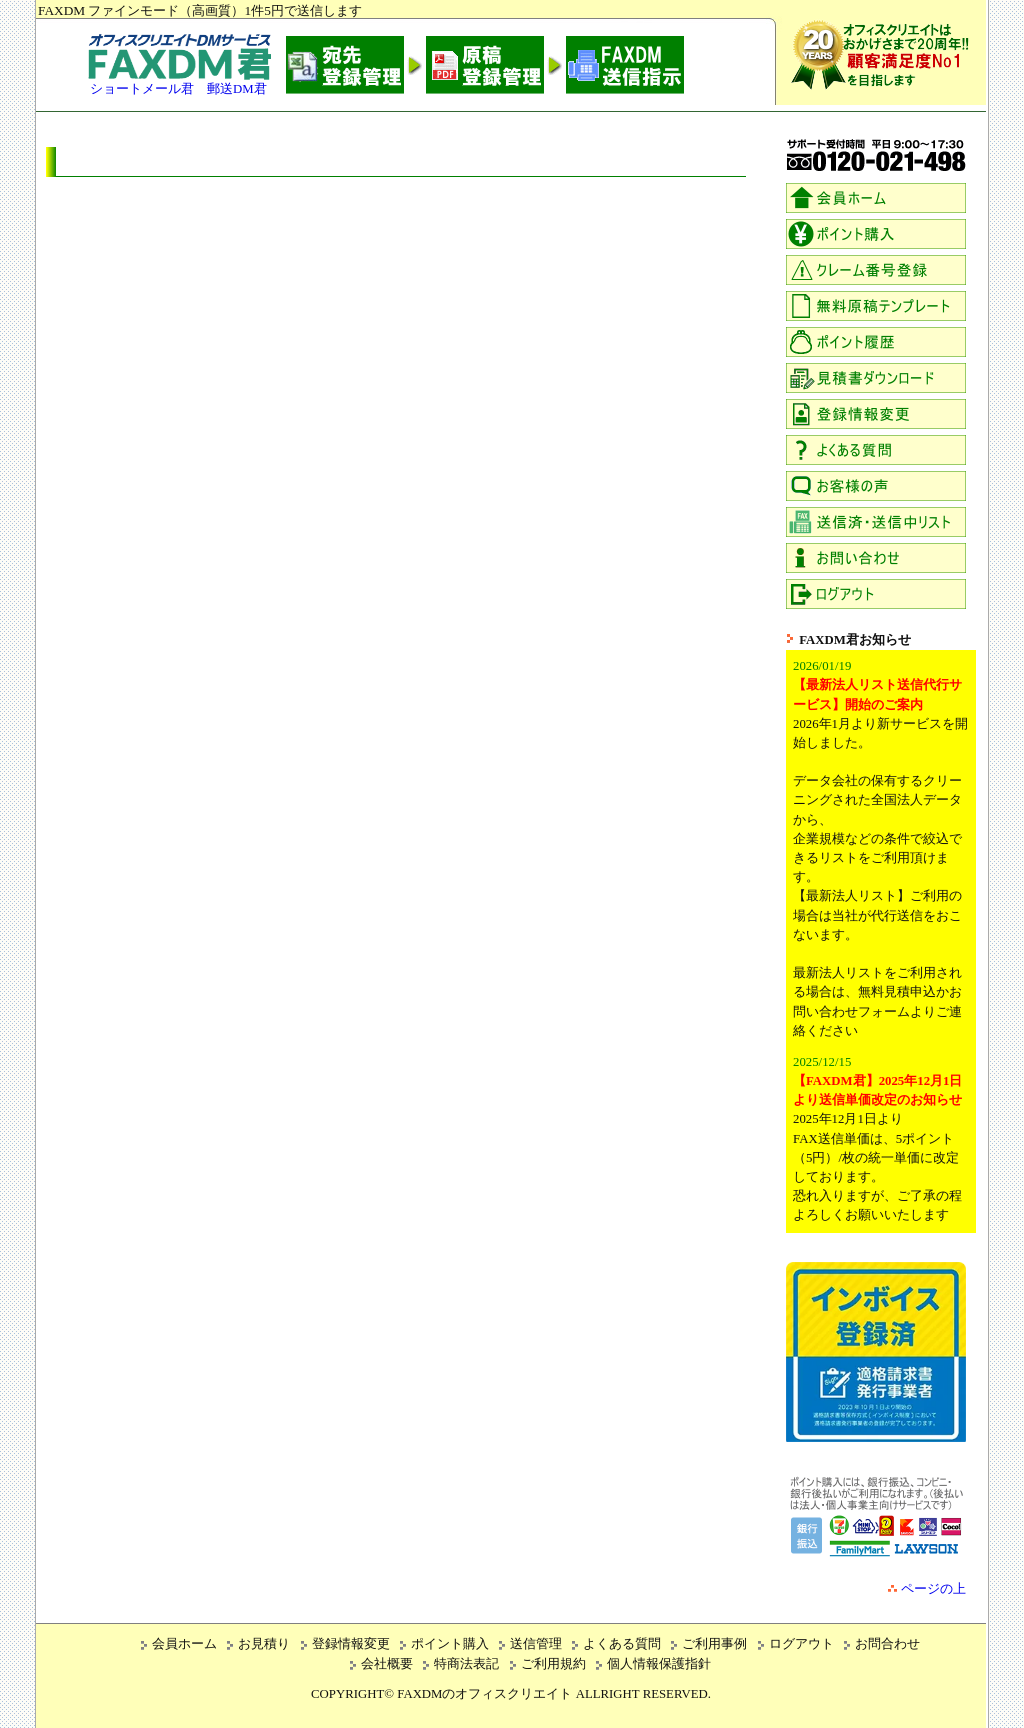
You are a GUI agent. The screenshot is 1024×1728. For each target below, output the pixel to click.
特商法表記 (466, 1664)
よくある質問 (622, 1644)
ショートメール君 (142, 89)
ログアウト (801, 1644)
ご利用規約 (553, 1664)
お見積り (264, 1644)
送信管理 (536, 1644)
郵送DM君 (237, 89)
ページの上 (933, 1589)
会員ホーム (184, 1644)
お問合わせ (887, 1644)
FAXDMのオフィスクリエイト (484, 1694)
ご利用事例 (714, 1644)
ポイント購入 (450, 1644)
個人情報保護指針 (659, 1664)
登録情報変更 (351, 1644)
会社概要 (387, 1664)
